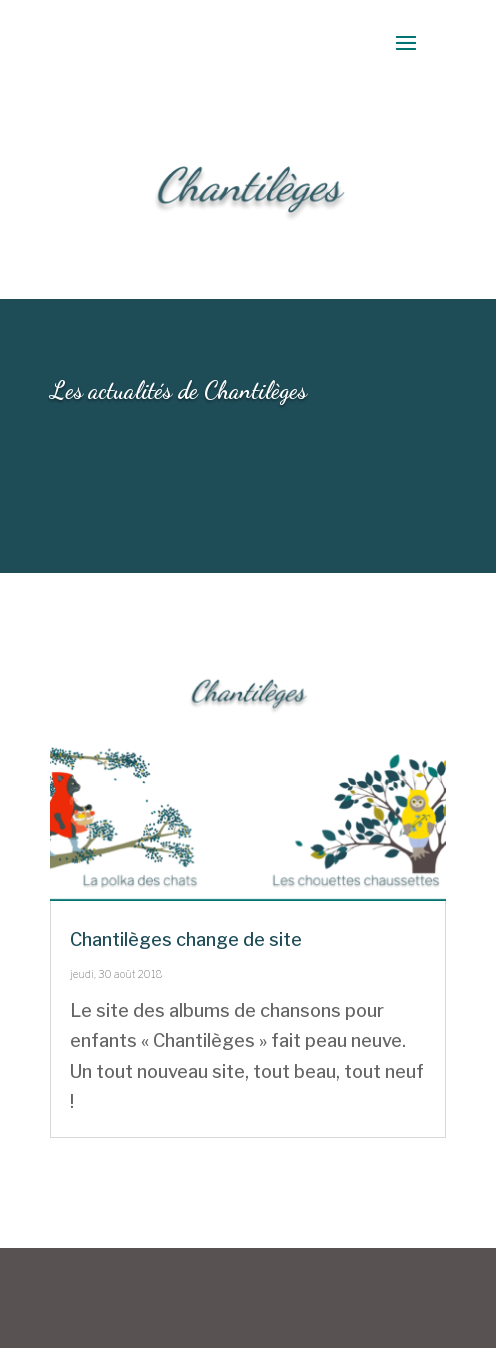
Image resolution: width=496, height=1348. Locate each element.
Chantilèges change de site (186, 939)
